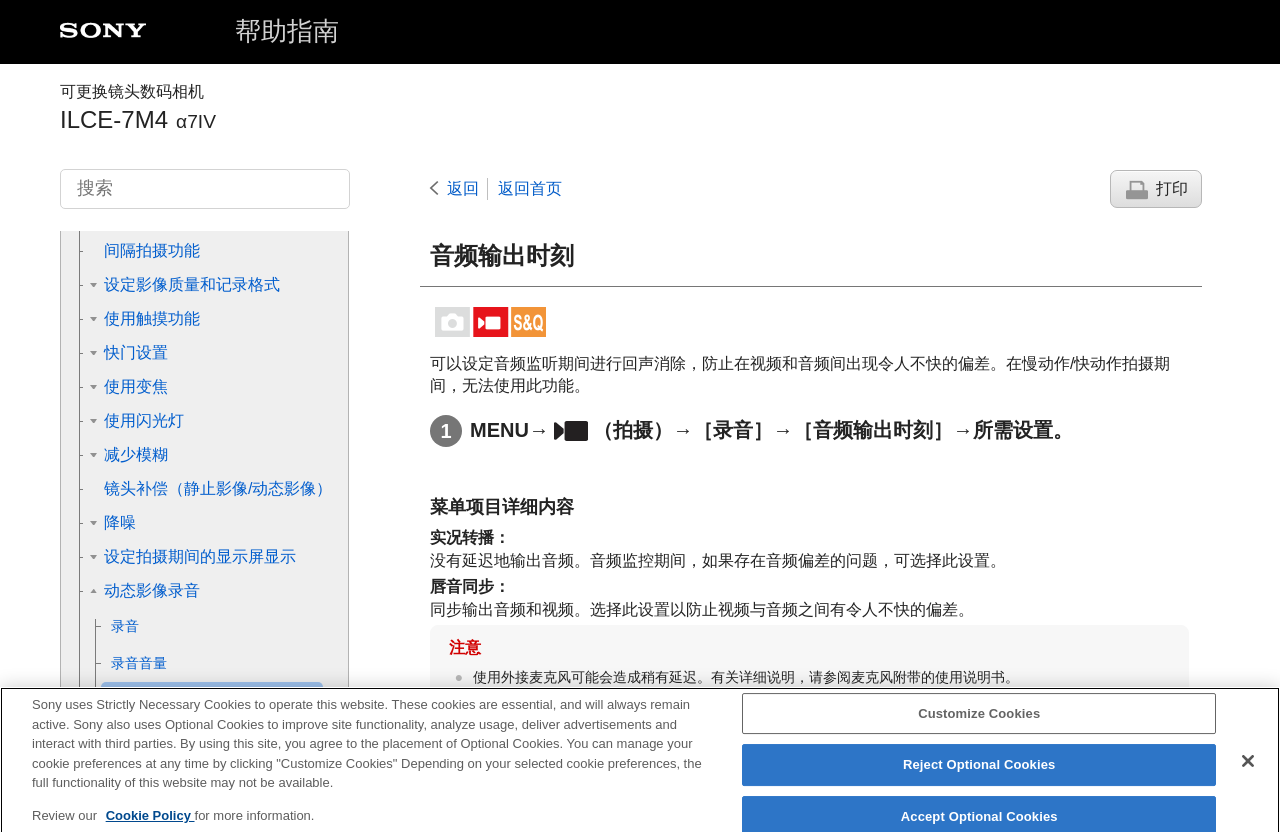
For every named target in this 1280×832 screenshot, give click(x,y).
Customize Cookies (979, 725)
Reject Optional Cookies (979, 776)
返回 (463, 188)
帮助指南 (287, 31)
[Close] (1248, 773)
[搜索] (205, 189)
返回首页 (530, 188)
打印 (1172, 188)
